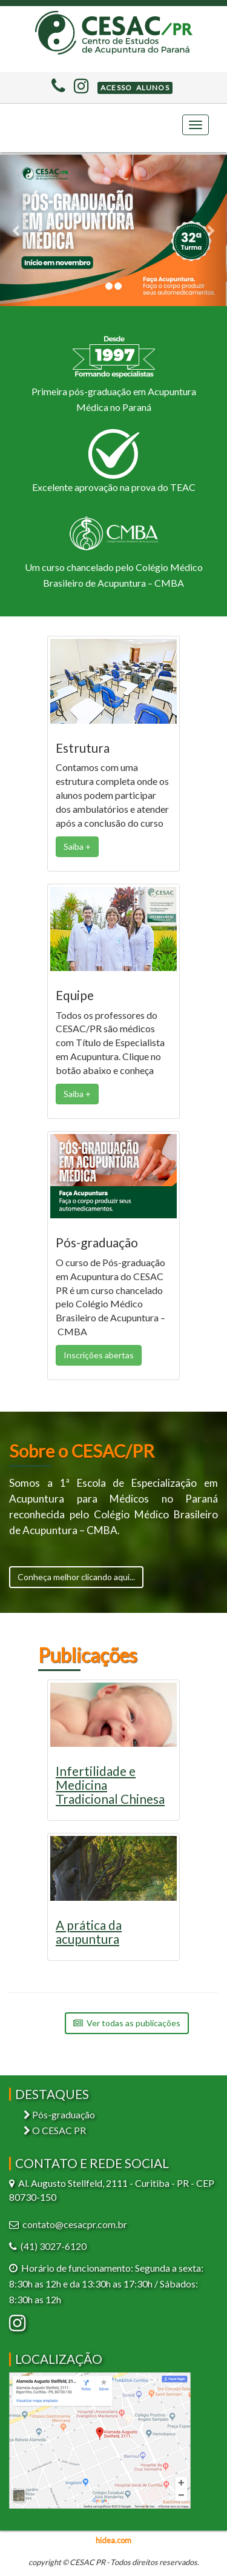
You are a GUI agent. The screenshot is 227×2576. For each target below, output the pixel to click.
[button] (135, 88)
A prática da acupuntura (89, 1931)
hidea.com (113, 2540)
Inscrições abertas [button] (99, 1355)
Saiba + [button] (77, 846)
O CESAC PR (55, 2130)
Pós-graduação (59, 2114)
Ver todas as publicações (126, 2023)
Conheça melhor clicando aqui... (76, 1577)
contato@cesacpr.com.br (74, 2224)
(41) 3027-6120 (54, 2246)
